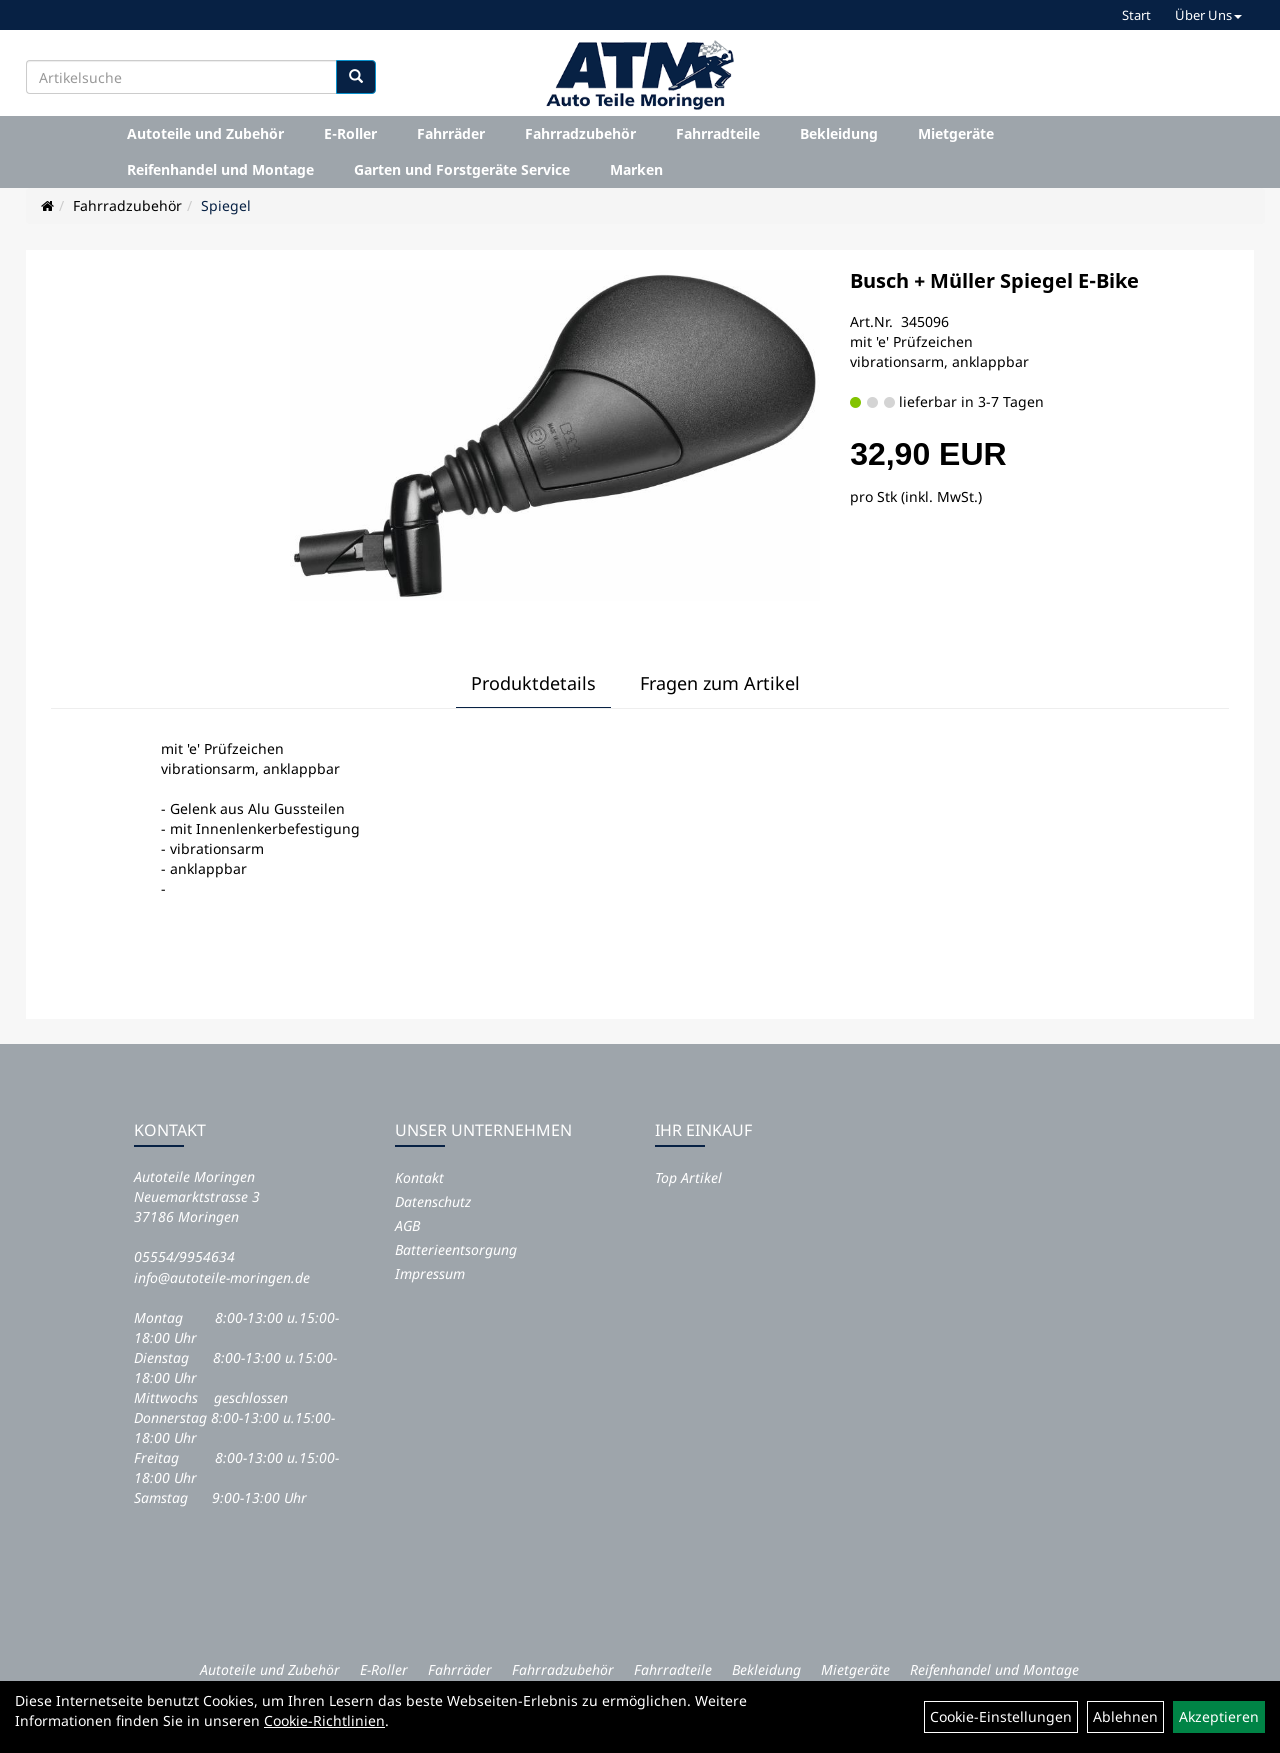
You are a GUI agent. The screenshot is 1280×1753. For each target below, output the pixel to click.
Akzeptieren (1219, 1716)
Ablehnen (1125, 1716)
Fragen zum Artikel (720, 683)
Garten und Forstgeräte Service (462, 169)
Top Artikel (688, 1177)
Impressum (430, 1273)
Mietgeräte (956, 133)
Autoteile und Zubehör (205, 133)
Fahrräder (451, 133)
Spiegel (226, 205)
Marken (636, 169)
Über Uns (1208, 15)
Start (1136, 15)
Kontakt (419, 1177)
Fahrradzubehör (580, 133)
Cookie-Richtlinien (324, 1720)
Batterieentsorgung (456, 1249)
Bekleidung (839, 133)
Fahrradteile (718, 133)
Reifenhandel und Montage (220, 169)
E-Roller (350, 133)
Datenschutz (433, 1201)
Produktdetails (533, 683)
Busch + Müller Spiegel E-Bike (994, 280)
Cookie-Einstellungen (1001, 1716)
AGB (407, 1225)
